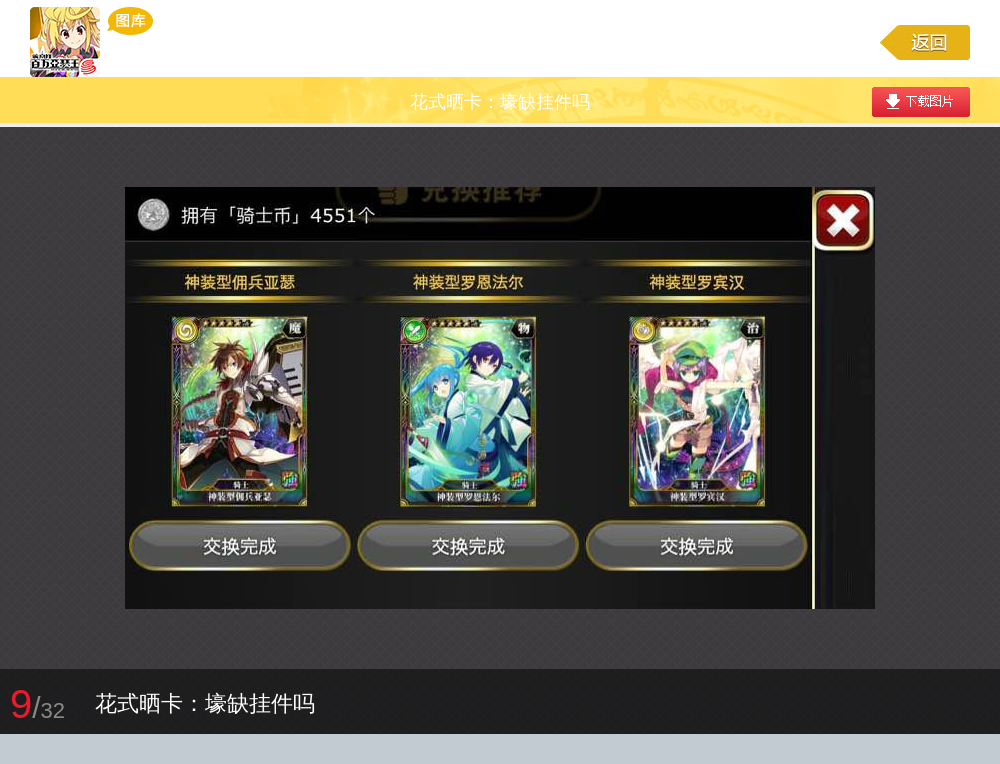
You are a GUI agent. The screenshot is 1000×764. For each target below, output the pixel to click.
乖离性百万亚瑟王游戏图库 (91, 42)
